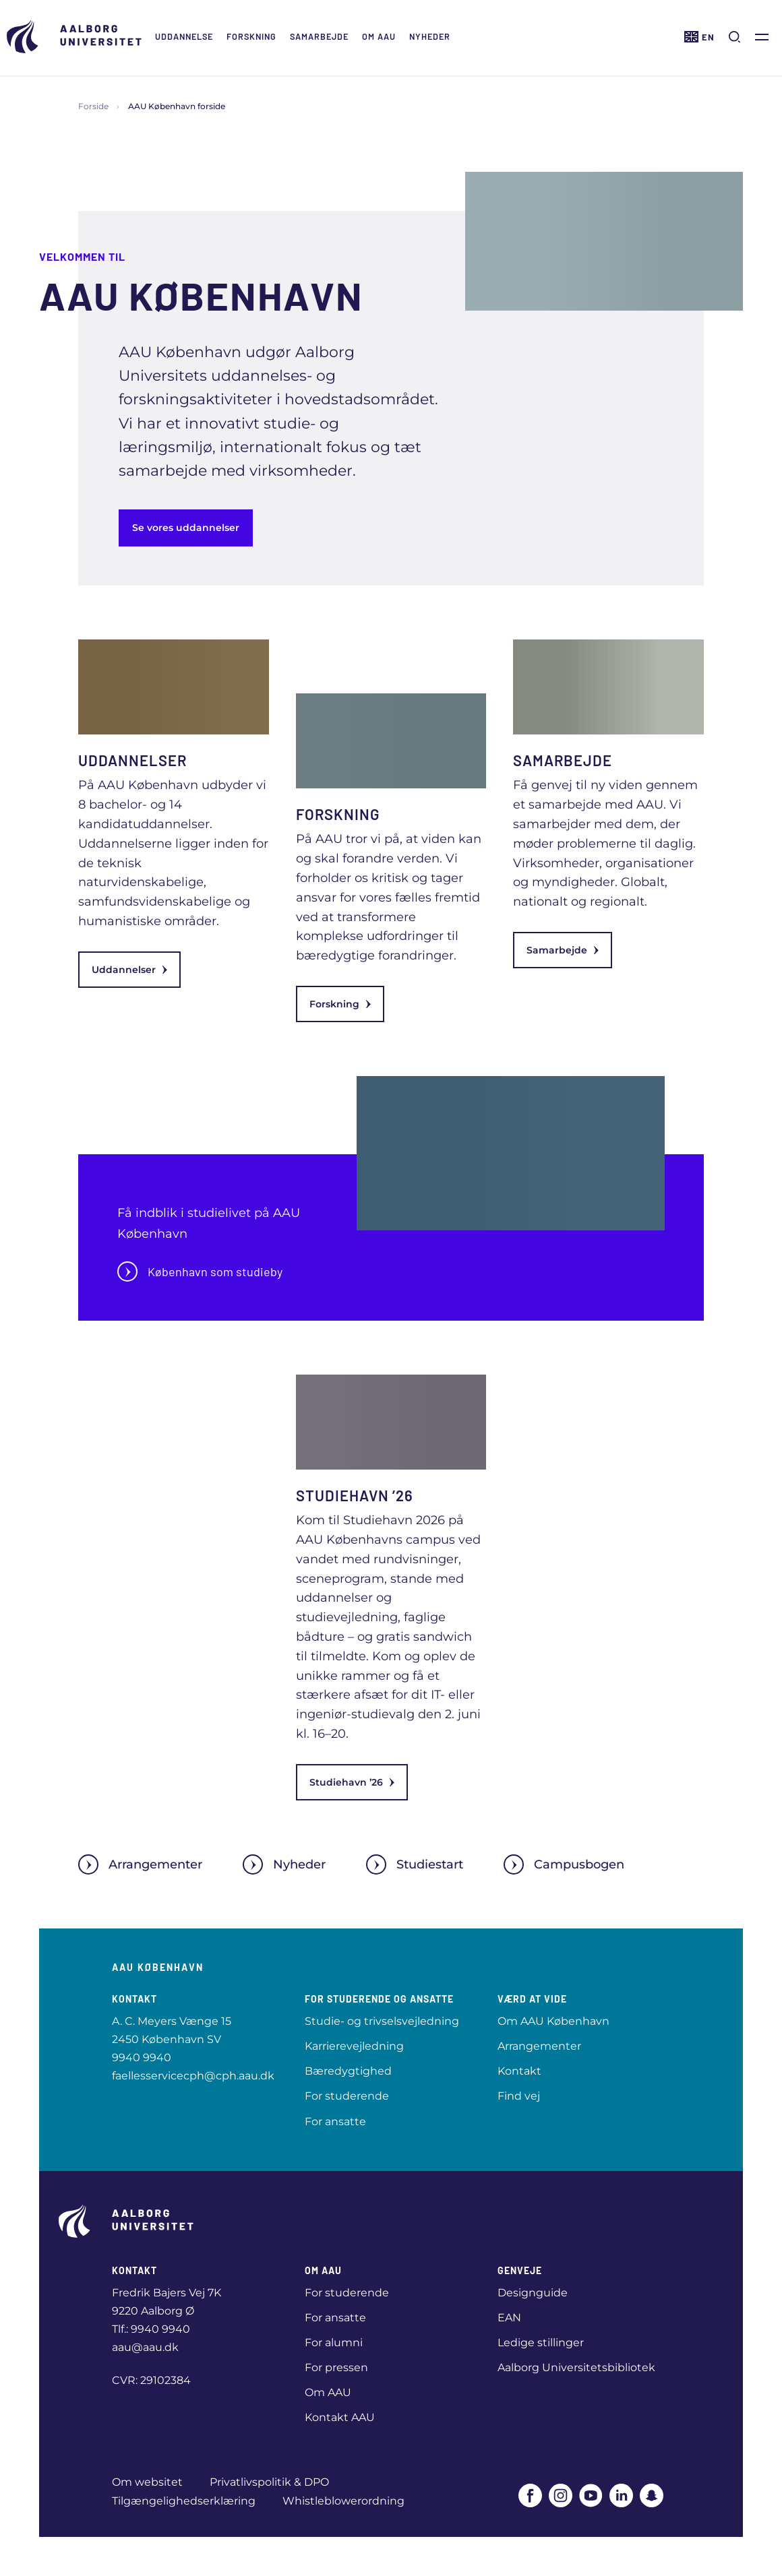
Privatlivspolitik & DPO (269, 2482)
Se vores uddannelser (185, 528)
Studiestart (414, 1864)
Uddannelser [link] (129, 970)
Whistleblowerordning (343, 2500)
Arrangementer (140, 1864)
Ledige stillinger (541, 2342)
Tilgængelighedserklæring (183, 2500)
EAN (509, 2317)
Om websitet (147, 2482)
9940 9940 (141, 2057)
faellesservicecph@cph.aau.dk (193, 2075)
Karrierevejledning (354, 2046)
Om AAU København (553, 2021)
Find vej (519, 2096)
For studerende (347, 2096)
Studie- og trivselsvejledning (382, 2021)
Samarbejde (319, 36)
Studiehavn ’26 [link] (351, 1782)
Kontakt (519, 2071)
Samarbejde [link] (563, 950)
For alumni (334, 2342)
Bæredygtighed (348, 2071)
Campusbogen (564, 1864)
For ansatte (335, 2121)
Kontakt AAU (340, 2417)
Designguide (533, 2292)
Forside (93, 106)
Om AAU (379, 36)
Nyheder (429, 36)
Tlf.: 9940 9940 (151, 2329)
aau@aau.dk (145, 2347)
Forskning (251, 36)
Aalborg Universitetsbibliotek (576, 2367)
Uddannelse (184, 36)
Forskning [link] (340, 1004)
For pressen (336, 2367)
